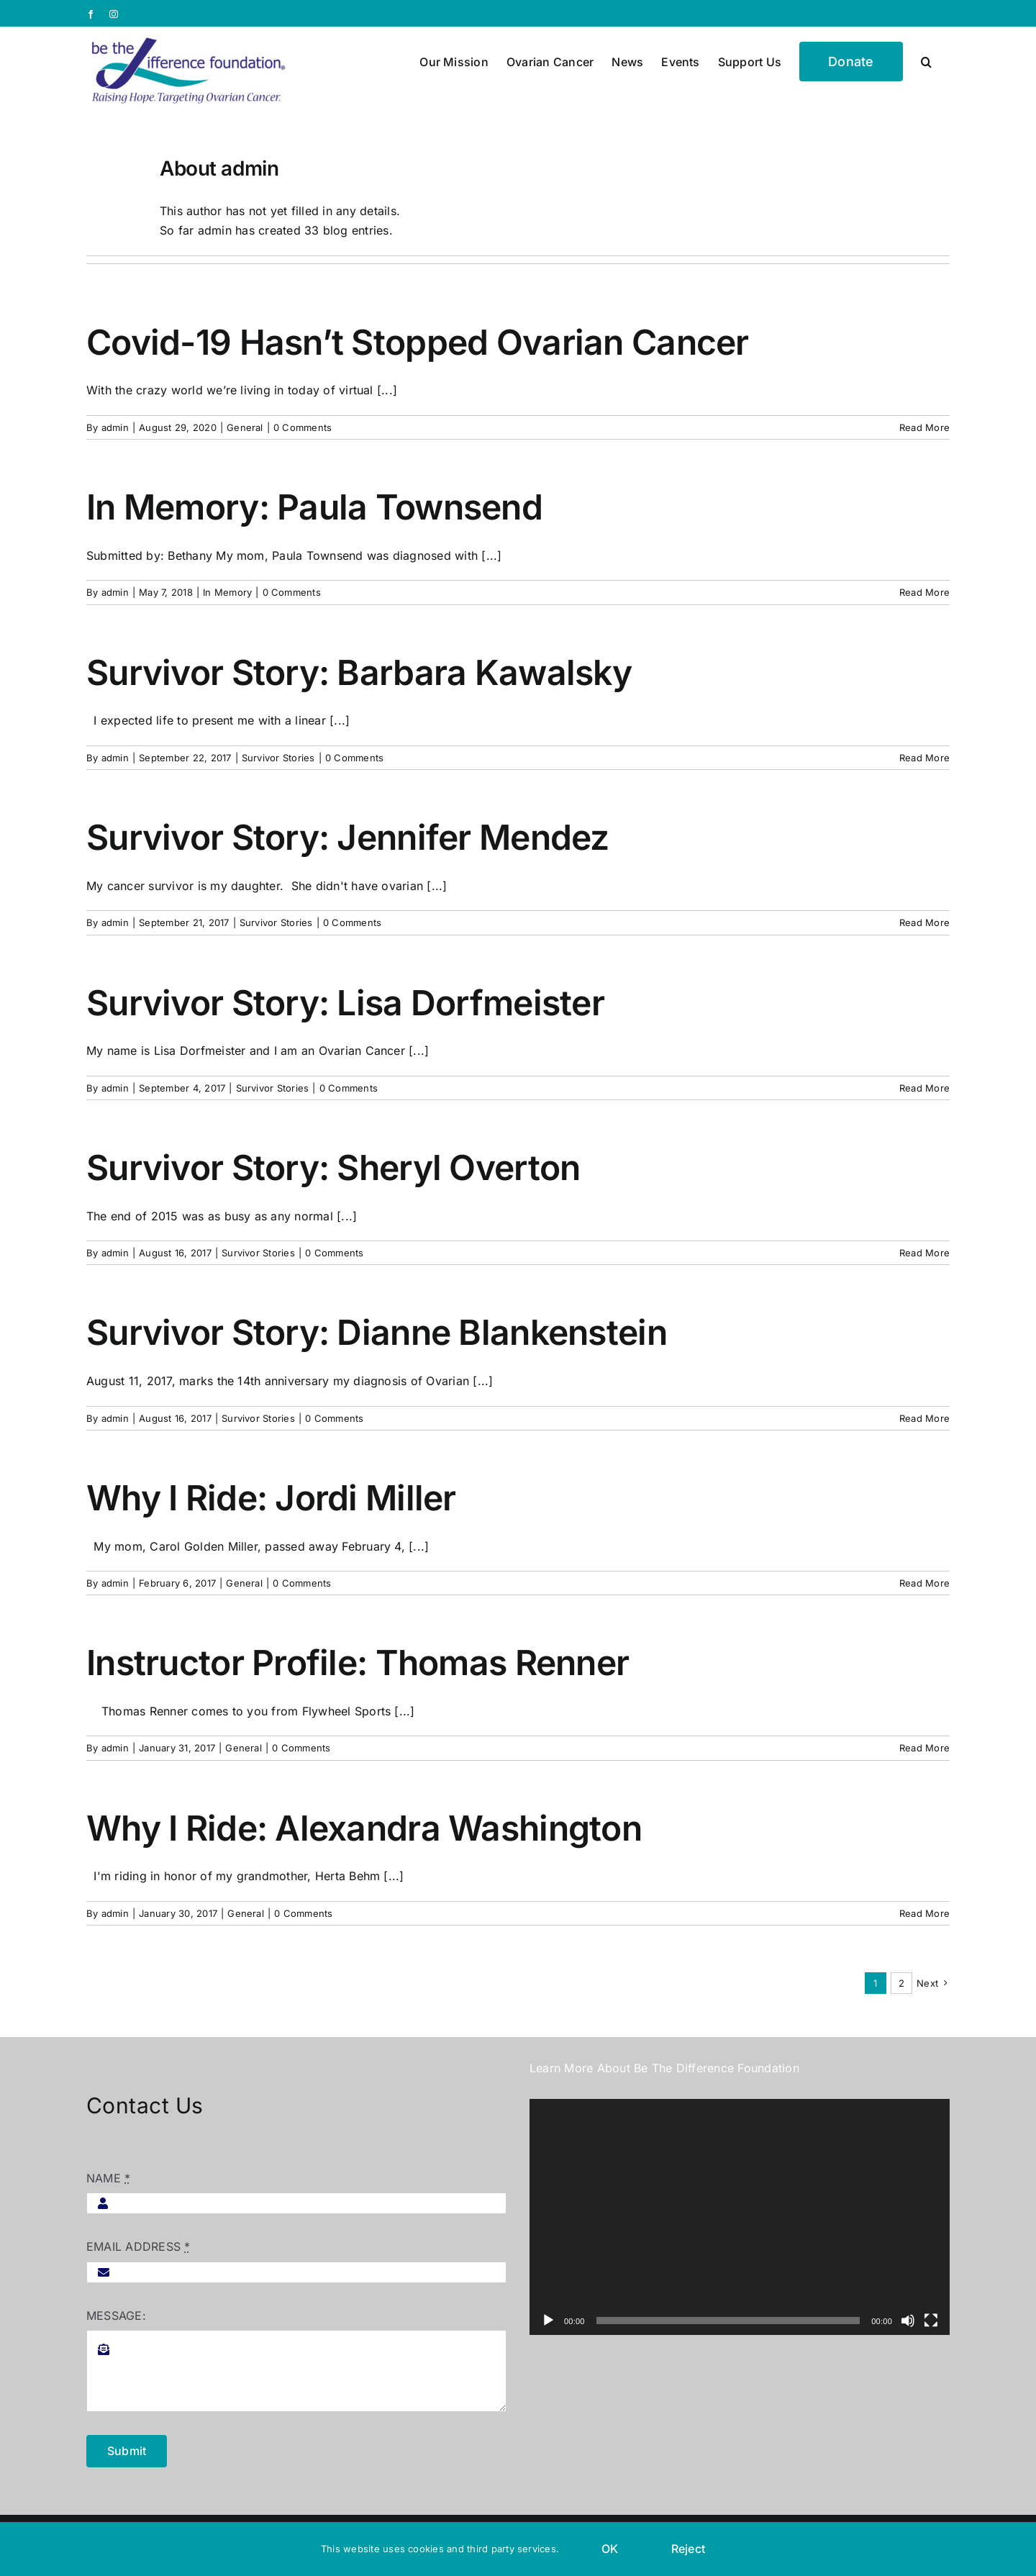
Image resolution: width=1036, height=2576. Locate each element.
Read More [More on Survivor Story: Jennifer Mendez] (924, 922)
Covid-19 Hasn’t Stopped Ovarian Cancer (417, 342)
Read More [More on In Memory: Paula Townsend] (924, 592)
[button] (926, 60)
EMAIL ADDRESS (138, 2246)
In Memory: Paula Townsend (314, 507)
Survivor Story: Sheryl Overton (333, 1167)
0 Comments (302, 427)
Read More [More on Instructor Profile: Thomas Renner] (924, 1748)
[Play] (548, 2320)
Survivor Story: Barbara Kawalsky (359, 672)
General (245, 427)
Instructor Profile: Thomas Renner (357, 1662)
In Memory (227, 592)
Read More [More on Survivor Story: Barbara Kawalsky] (924, 757)
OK (609, 2548)
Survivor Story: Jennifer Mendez (347, 837)
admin (115, 427)
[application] (740, 2217)
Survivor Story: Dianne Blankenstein (376, 1332)
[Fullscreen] (931, 2320)
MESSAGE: (116, 2315)
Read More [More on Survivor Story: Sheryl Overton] (924, 1252)
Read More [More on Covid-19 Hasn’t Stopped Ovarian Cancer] (924, 427)
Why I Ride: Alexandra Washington (364, 1828)
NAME (108, 2178)
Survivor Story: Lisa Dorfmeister (345, 1002)
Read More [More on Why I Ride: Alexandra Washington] (924, 1913)
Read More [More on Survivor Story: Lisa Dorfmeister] (924, 1088)
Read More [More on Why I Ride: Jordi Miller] (924, 1583)
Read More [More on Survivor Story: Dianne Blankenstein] (924, 1418)
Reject (688, 2548)
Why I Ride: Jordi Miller (271, 1498)
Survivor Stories (278, 757)
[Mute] (908, 2320)
